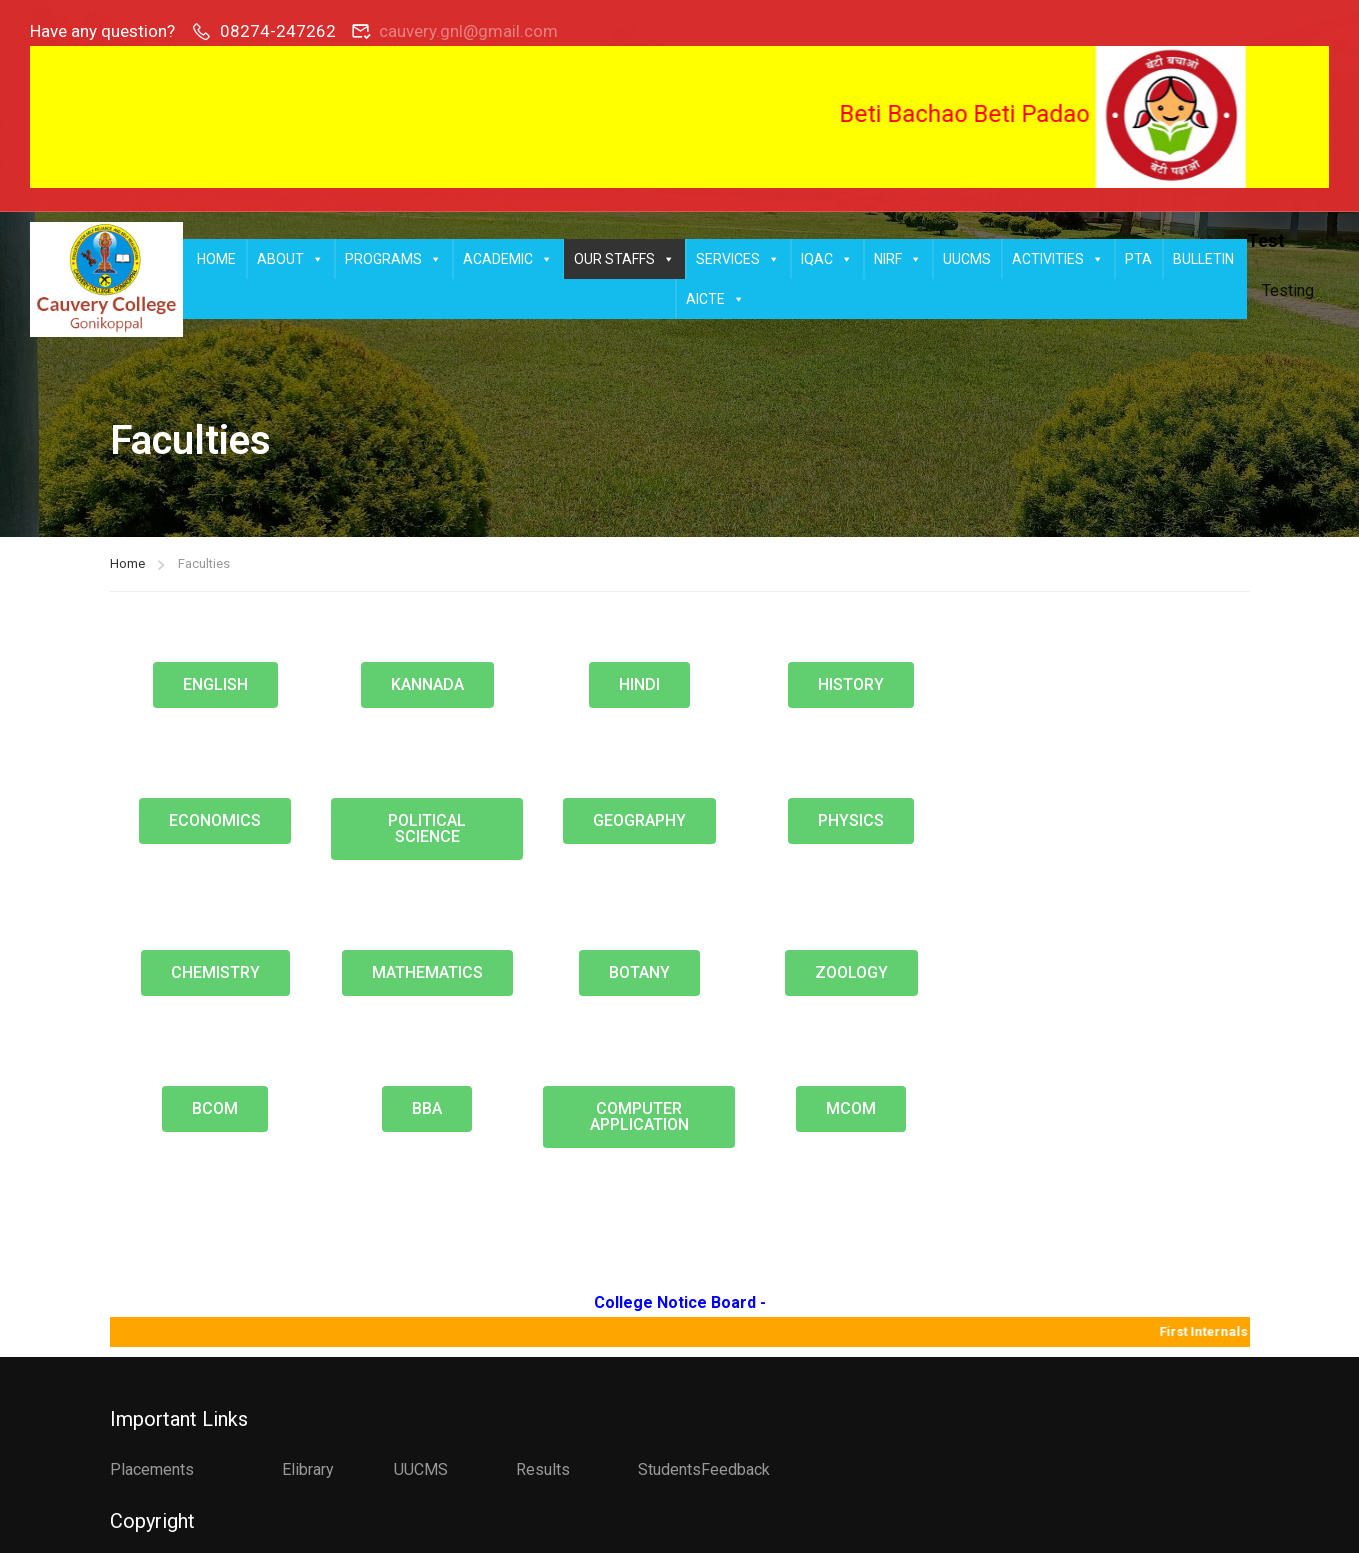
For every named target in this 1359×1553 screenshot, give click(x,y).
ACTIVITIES (1058, 259)
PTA (1138, 259)
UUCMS (967, 259)
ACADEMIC (508, 259)
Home (127, 565)
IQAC (827, 259)
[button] (215, 687)
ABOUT (290, 259)
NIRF (898, 259)
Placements (152, 1469)
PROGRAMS (393, 259)
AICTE (715, 299)
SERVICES (738, 259)
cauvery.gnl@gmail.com (468, 31)
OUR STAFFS (624, 259)
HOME (216, 259)
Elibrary (308, 1469)
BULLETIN (1203, 259)
